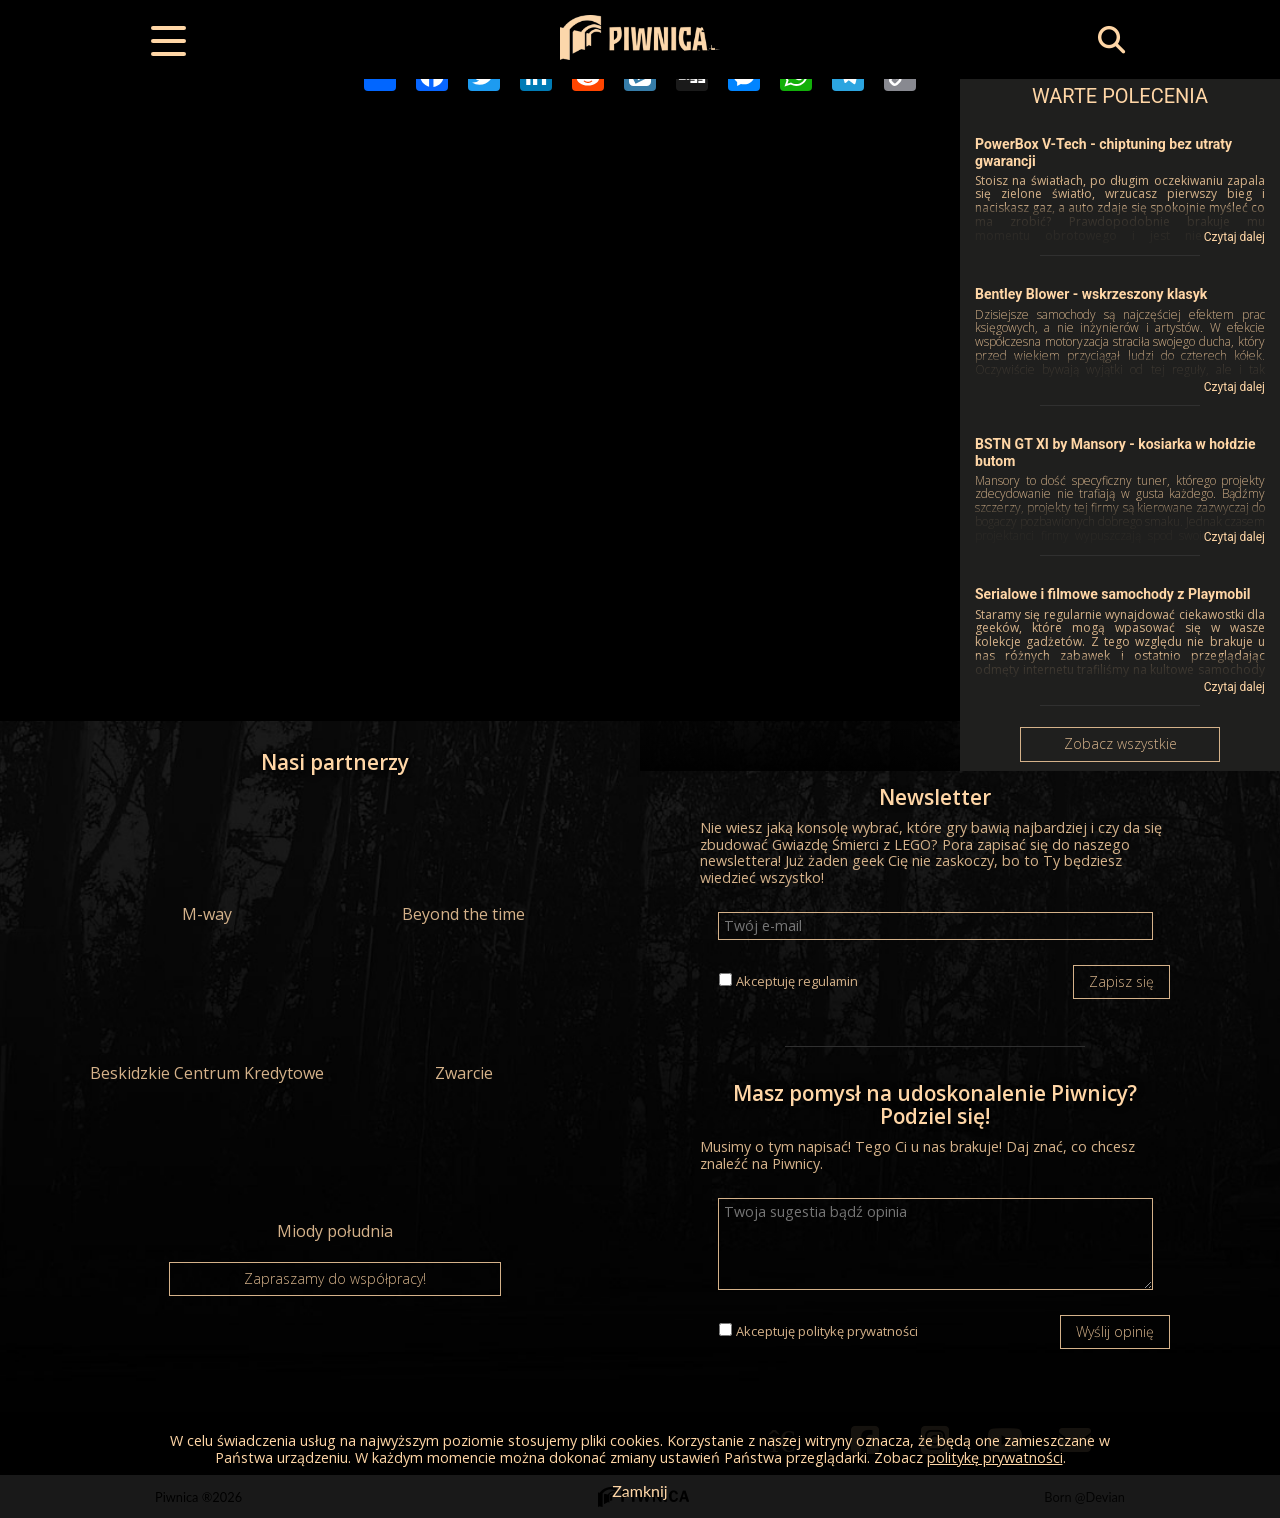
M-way (207, 859)
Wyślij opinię (1115, 1331)
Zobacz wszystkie (1120, 743)
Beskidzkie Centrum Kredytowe (207, 1018)
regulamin (828, 981)
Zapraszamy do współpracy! (335, 1278)
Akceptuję (797, 981)
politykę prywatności (858, 1331)
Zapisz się (1121, 981)
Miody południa (335, 1176)
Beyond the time (464, 859)
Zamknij (639, 1490)
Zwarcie (464, 1018)
